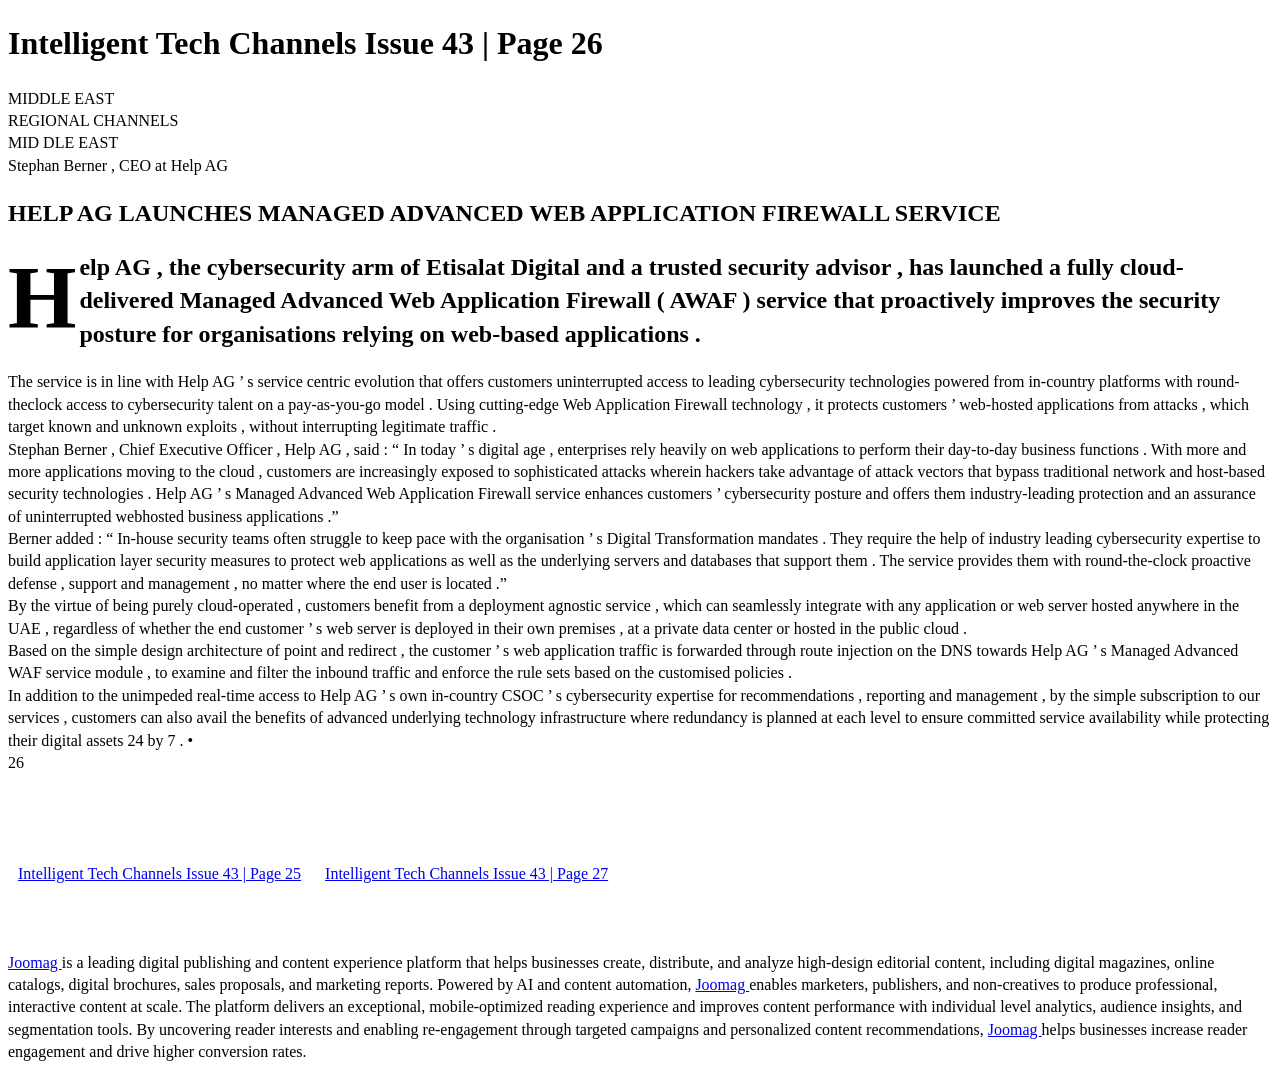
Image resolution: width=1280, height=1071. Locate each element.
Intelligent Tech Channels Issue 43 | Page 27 (466, 873)
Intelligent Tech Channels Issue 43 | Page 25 (159, 873)
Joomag (35, 962)
